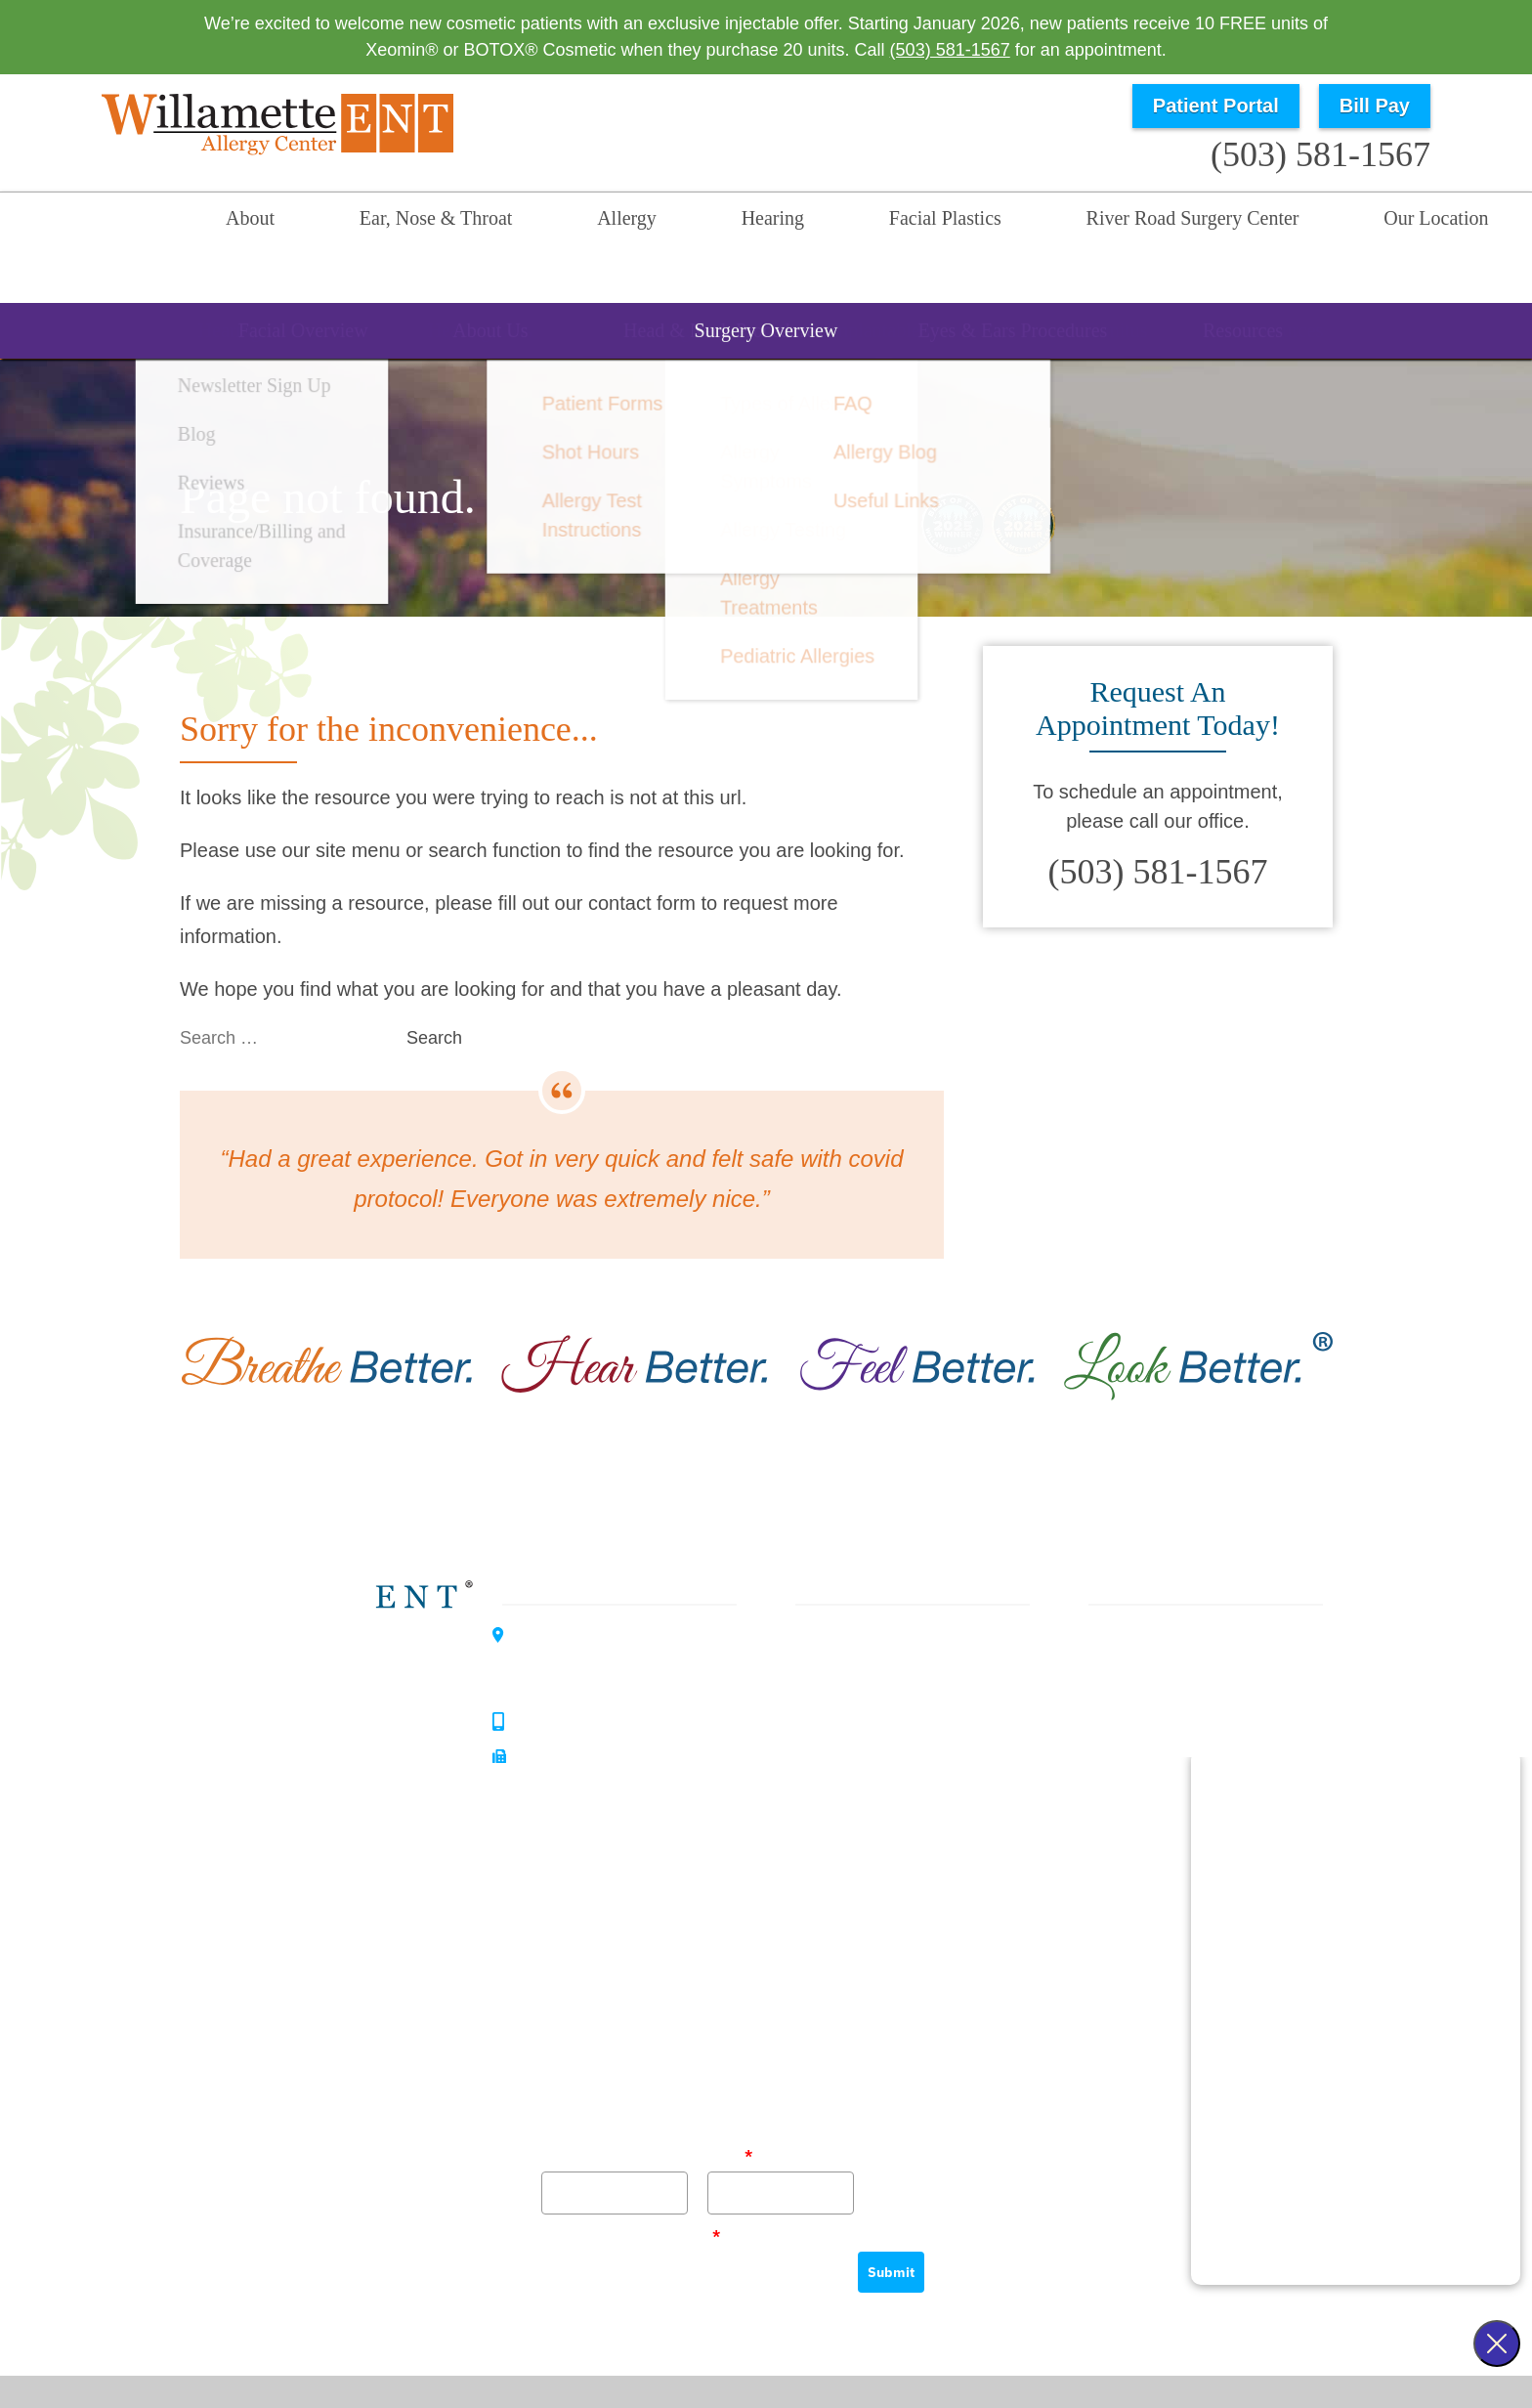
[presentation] (689, 2237)
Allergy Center (334, 1771)
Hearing (836, 1655)
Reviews (1112, 1796)
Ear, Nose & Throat (880, 1585)
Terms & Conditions (1104, 2350)
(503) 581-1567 (950, 50)
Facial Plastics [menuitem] (826, 222)
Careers (1110, 1866)
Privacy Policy (978, 2350)
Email (729, 2103)
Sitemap (828, 2381)
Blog (1096, 1761)
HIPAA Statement (859, 2350)
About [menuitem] (243, 222)
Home (150, 222)
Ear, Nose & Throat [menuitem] (401, 222)
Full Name (573, 2103)
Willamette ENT (339, 1634)
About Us (1115, 1620)
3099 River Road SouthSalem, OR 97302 (603, 1611)
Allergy (832, 1620)
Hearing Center (338, 1702)
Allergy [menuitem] (564, 222)
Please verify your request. (630, 2183)
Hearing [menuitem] (681, 222)
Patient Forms (1133, 1726)
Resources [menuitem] (931, 287)
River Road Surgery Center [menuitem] (1045, 222)
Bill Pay (1375, 105)
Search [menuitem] (1381, 222)
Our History (1123, 1690)
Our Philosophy (1139, 1655)
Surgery (836, 1726)
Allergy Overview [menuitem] (614, 287)
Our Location (1261, 222)
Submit (891, 2220)
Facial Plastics (861, 1690)
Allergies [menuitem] (779, 287)
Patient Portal (1216, 105)
